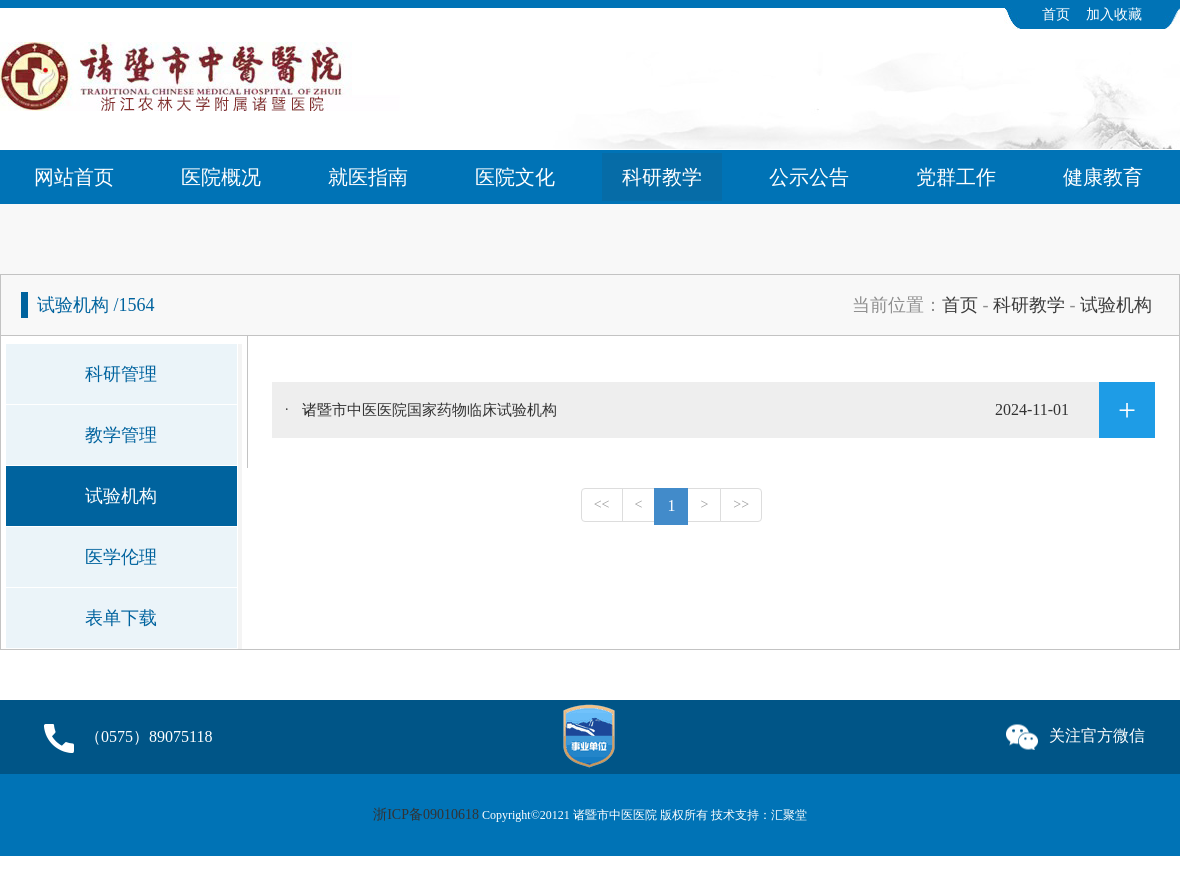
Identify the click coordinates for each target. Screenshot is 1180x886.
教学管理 (121, 435)
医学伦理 (121, 557)
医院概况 (221, 177)
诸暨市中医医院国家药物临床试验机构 (729, 410)
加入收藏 (1114, 14)
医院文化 (515, 177)
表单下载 (121, 618)
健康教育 (1103, 177)
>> (741, 504)
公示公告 (809, 177)
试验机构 (1116, 305)
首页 (1056, 14)
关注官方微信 (1075, 733)
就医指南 (368, 177)
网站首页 (74, 177)
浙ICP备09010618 (426, 814)
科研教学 (662, 177)
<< (602, 504)
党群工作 (956, 177)
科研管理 (121, 374)
